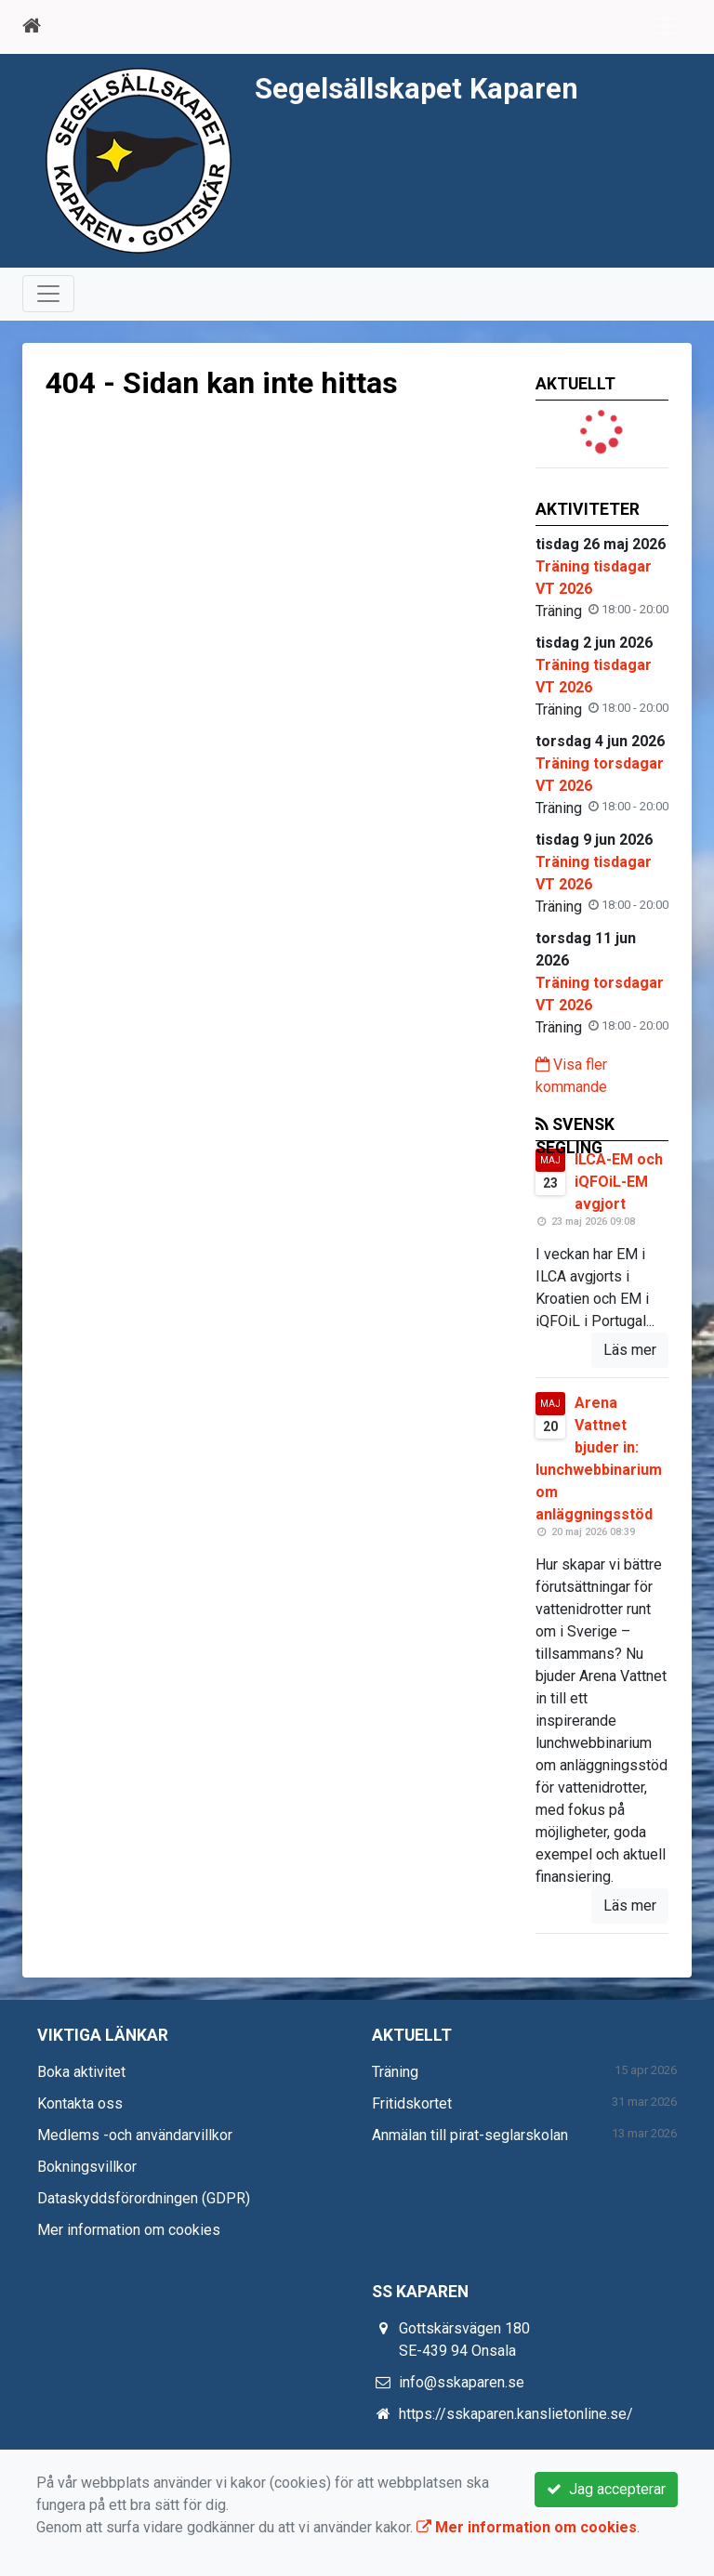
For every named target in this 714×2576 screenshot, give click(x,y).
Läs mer (629, 1350)
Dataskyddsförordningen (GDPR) (143, 2198)
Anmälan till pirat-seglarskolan (470, 2135)
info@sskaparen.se (461, 2382)
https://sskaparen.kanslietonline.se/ (516, 2414)
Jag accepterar (606, 2489)
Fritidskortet (412, 2103)
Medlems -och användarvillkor (134, 2135)
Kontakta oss (80, 2103)
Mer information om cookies (128, 2230)
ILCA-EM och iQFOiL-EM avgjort (619, 1181)
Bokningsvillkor (87, 2166)
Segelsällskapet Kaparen (416, 89)
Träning (395, 2072)
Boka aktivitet (81, 2072)
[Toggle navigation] (666, 26)
